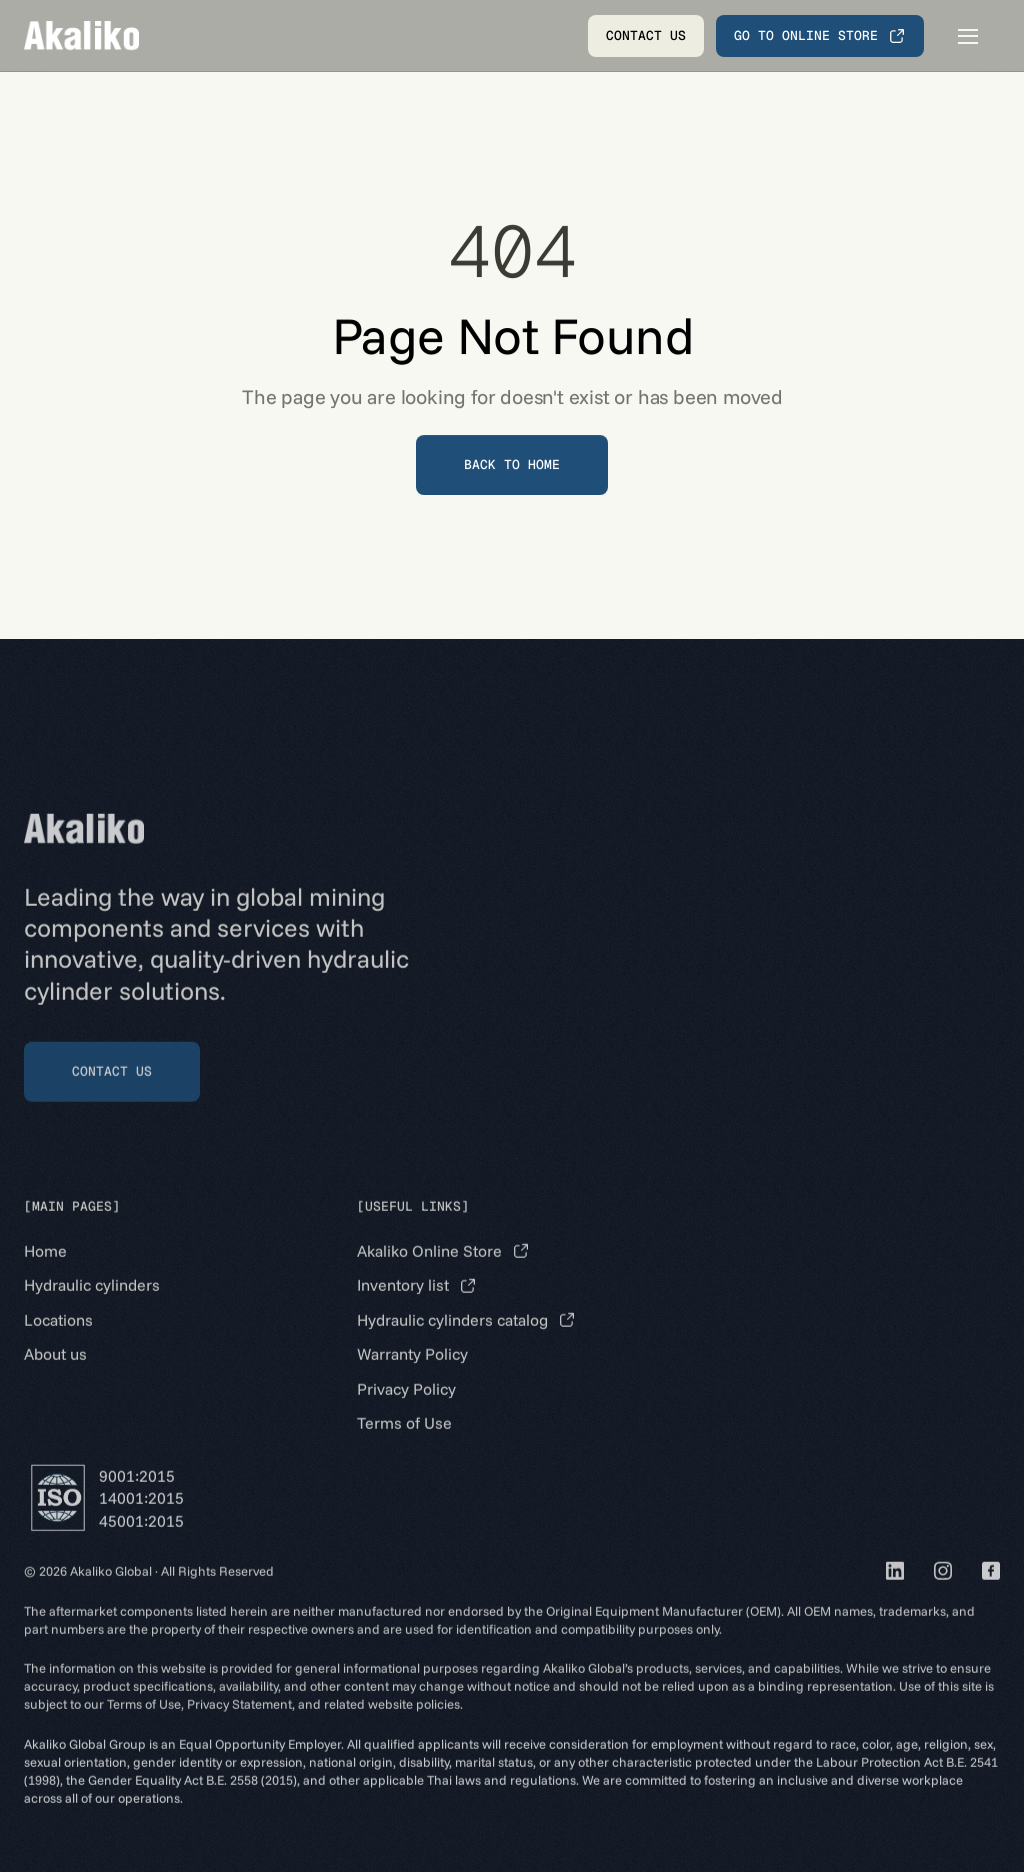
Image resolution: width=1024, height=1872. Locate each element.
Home (45, 1272)
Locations (58, 1341)
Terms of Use (404, 1444)
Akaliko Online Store (429, 1272)
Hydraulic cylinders (92, 1307)
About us (55, 1375)
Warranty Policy (412, 1375)
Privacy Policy (406, 1410)
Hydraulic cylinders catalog (452, 1341)
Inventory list (403, 1307)
